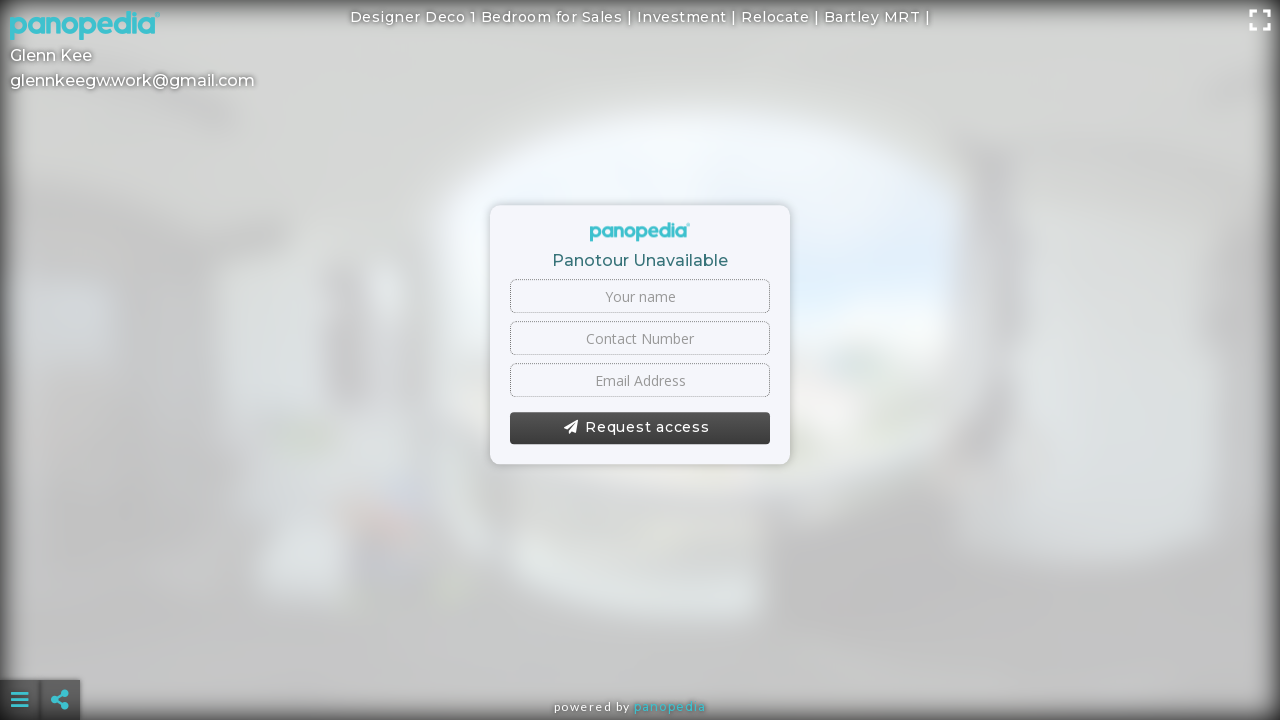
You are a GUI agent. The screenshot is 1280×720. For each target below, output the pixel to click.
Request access (636, 428)
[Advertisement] (640, 650)
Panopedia (670, 706)
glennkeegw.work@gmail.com (132, 80)
